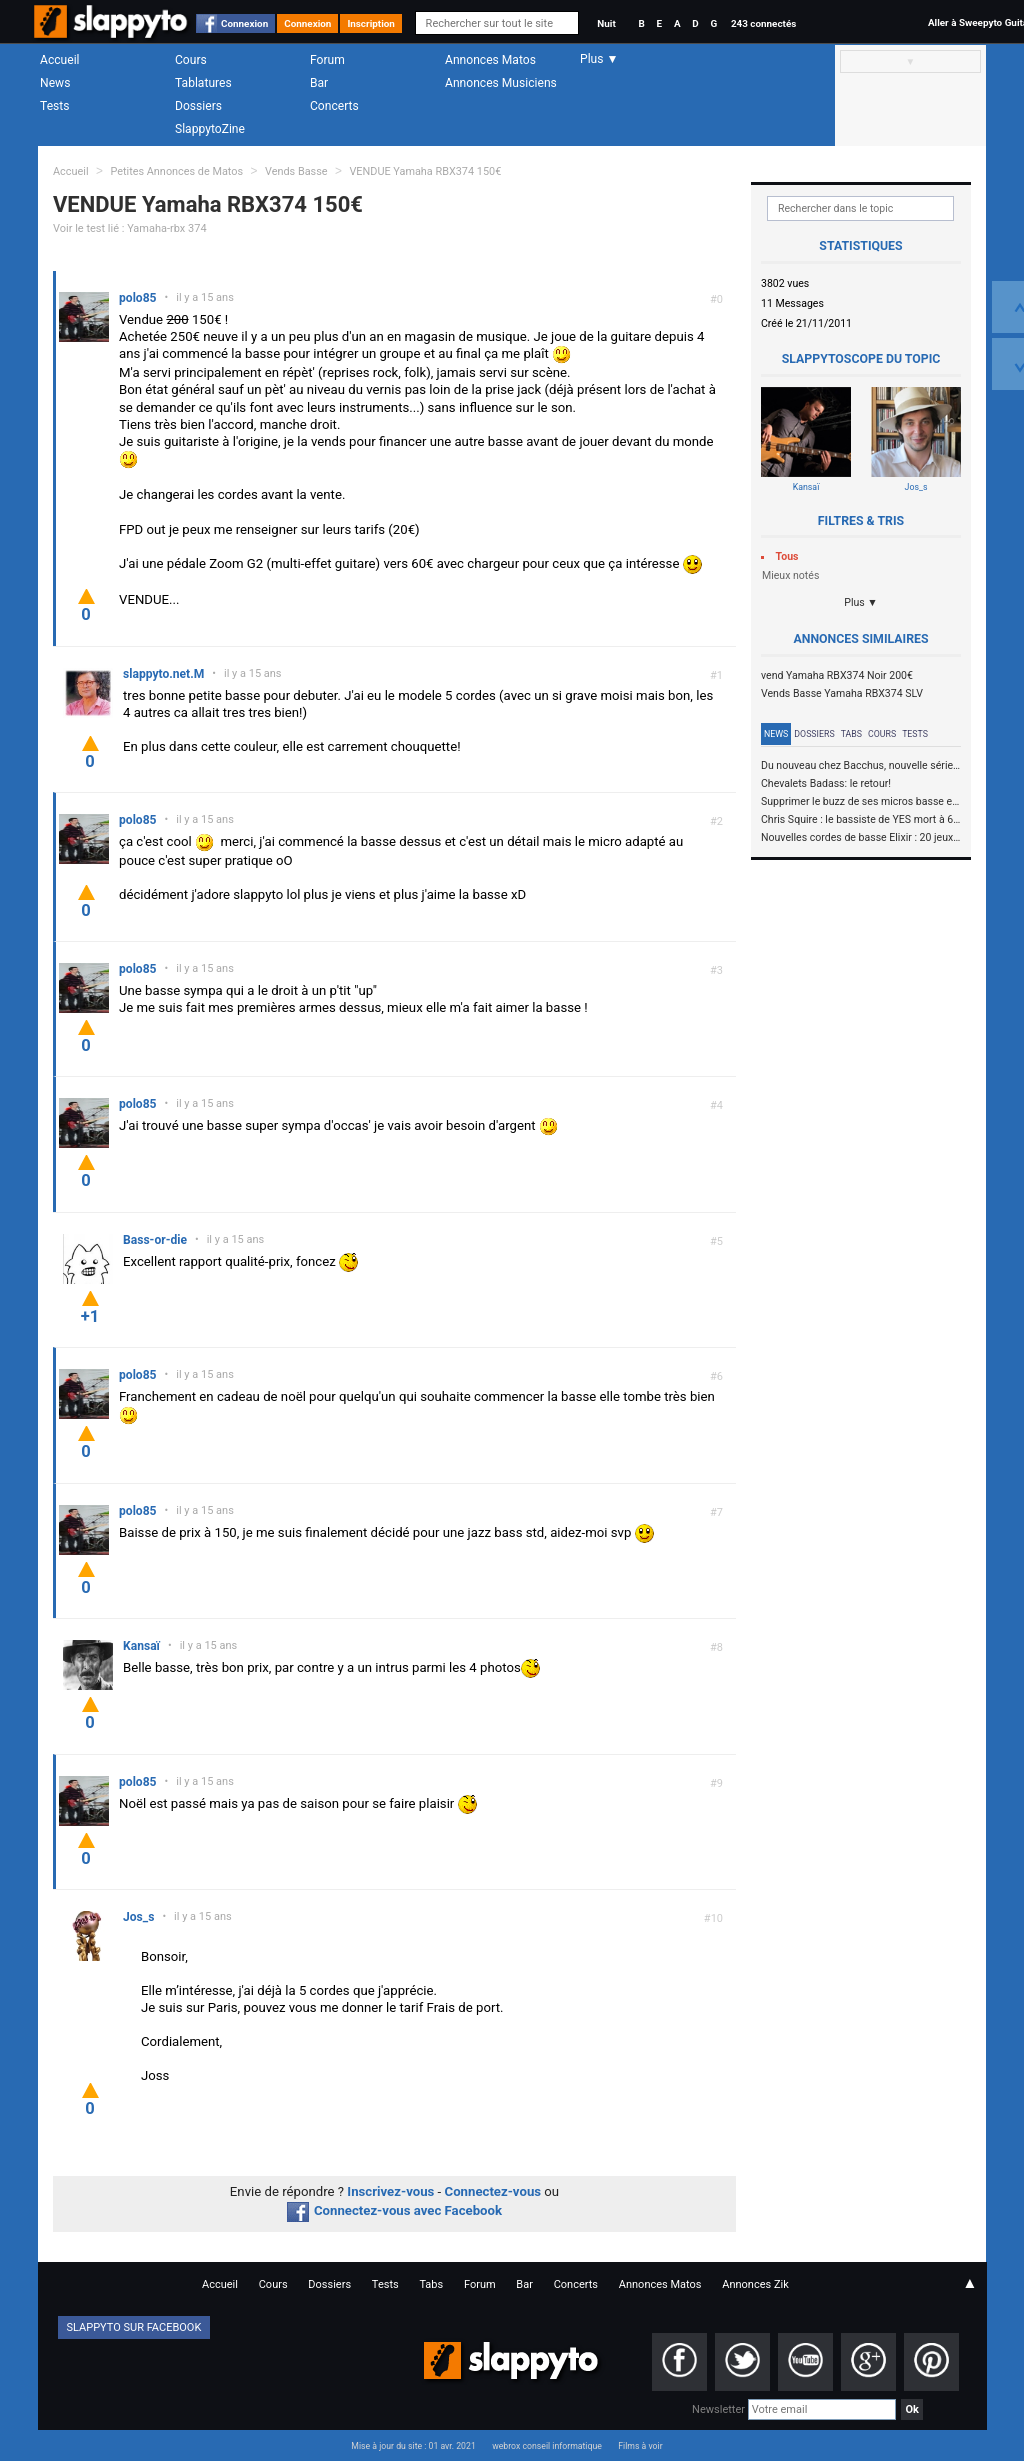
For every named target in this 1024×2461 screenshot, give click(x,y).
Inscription (371, 23)
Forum (327, 60)
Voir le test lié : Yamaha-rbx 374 (130, 228)
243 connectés (763, 23)
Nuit (606, 23)
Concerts (334, 106)
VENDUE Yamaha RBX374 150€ (425, 171)
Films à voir (640, 2446)
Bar (319, 83)
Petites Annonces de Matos (176, 171)
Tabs (851, 734)
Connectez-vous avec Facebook (394, 2210)
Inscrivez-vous (390, 2191)
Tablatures (203, 83)
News (55, 83)
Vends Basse (296, 171)
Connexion (244, 23)
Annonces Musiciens (501, 83)
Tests (54, 106)
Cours (191, 60)
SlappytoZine (210, 129)
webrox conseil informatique (547, 2446)
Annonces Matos (490, 60)
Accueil (60, 60)
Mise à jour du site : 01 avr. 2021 (413, 2446)
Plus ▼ (861, 602)
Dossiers (198, 106)
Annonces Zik (755, 2284)
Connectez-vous (493, 2191)
